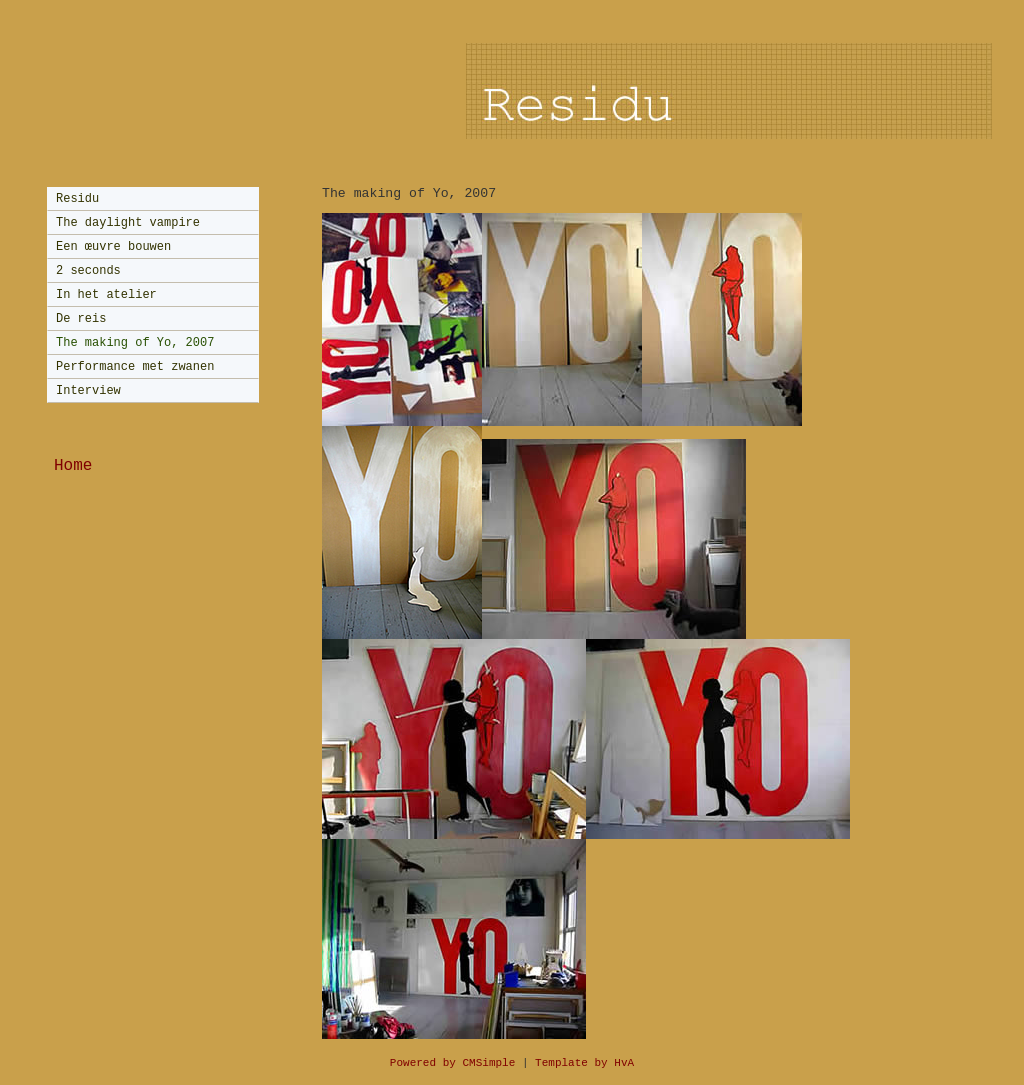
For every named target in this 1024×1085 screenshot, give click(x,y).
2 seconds (88, 271)
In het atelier (106, 295)
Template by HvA (584, 1063)
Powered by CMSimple (452, 1063)
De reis (81, 319)
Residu (77, 199)
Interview (88, 391)
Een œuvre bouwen (113, 247)
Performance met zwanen (135, 367)
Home (73, 466)
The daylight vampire (128, 223)
